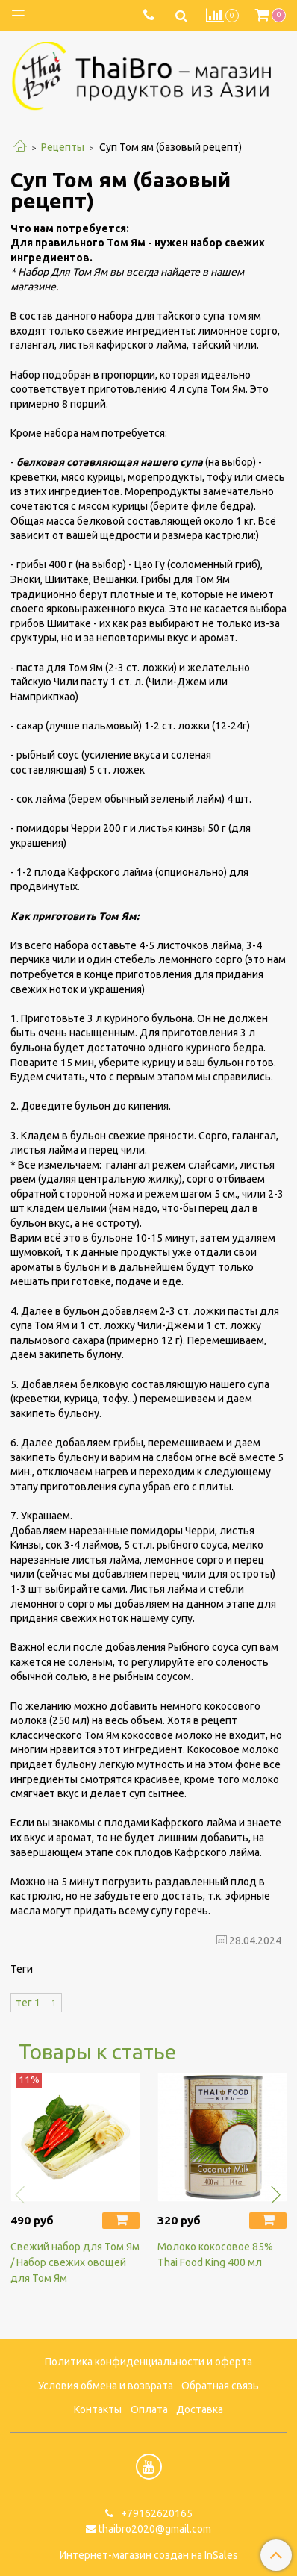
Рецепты (62, 147)
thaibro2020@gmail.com (155, 2529)
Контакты (98, 2409)
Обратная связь (220, 2386)
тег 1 (28, 2003)
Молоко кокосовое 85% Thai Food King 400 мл (215, 2254)
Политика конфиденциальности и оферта (148, 2362)
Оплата (149, 2409)
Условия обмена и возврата (105, 2386)
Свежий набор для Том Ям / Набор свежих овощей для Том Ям (75, 2262)
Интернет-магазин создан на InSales (149, 2555)
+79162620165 (156, 2513)
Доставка (199, 2409)
